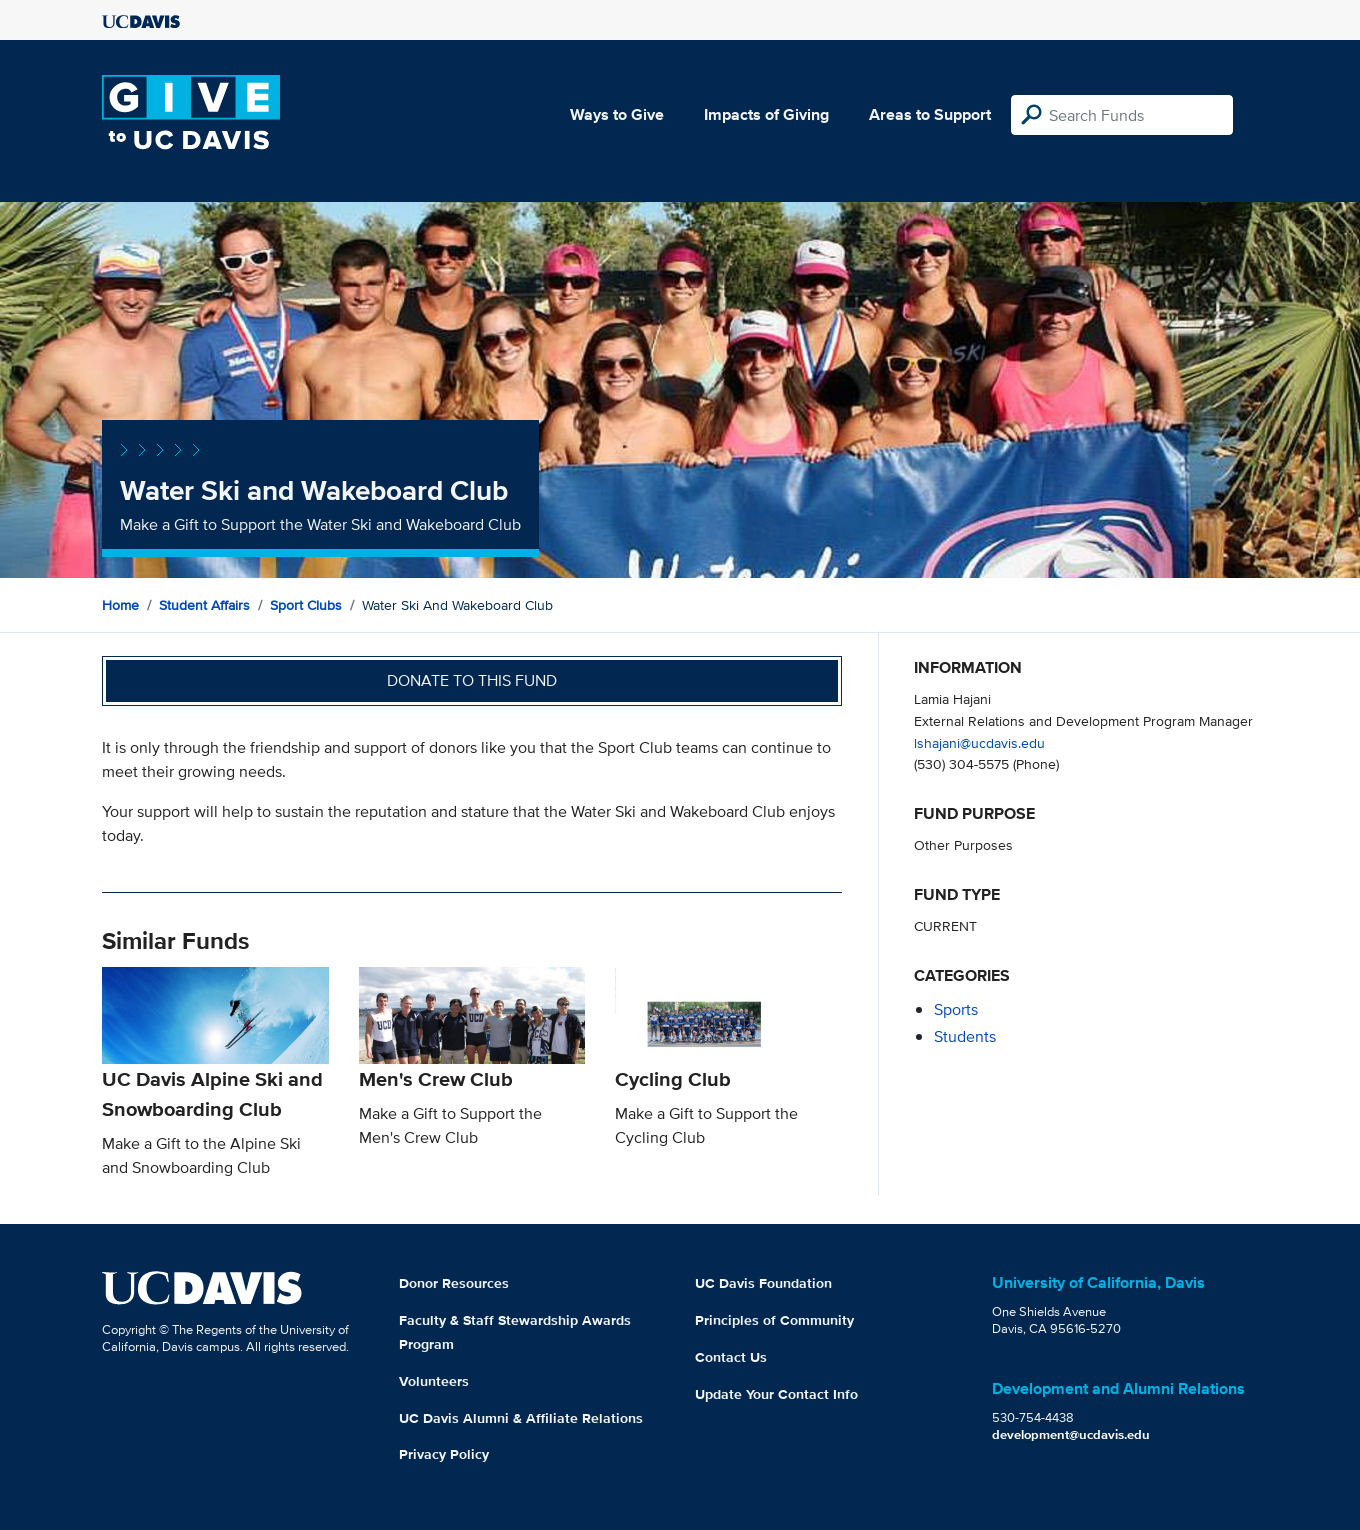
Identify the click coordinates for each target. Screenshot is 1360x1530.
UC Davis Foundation (763, 1283)
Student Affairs (204, 605)
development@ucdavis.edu (1071, 1434)
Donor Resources (454, 1283)
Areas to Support (930, 114)
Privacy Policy (444, 1454)
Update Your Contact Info (776, 1394)
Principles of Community (774, 1320)
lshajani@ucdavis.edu (979, 742)
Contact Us (731, 1357)
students (965, 1036)
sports (956, 1009)
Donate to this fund (472, 680)
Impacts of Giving (766, 114)
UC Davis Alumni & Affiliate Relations (521, 1418)
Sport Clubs (306, 605)
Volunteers (434, 1381)
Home (120, 605)
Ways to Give (617, 114)
